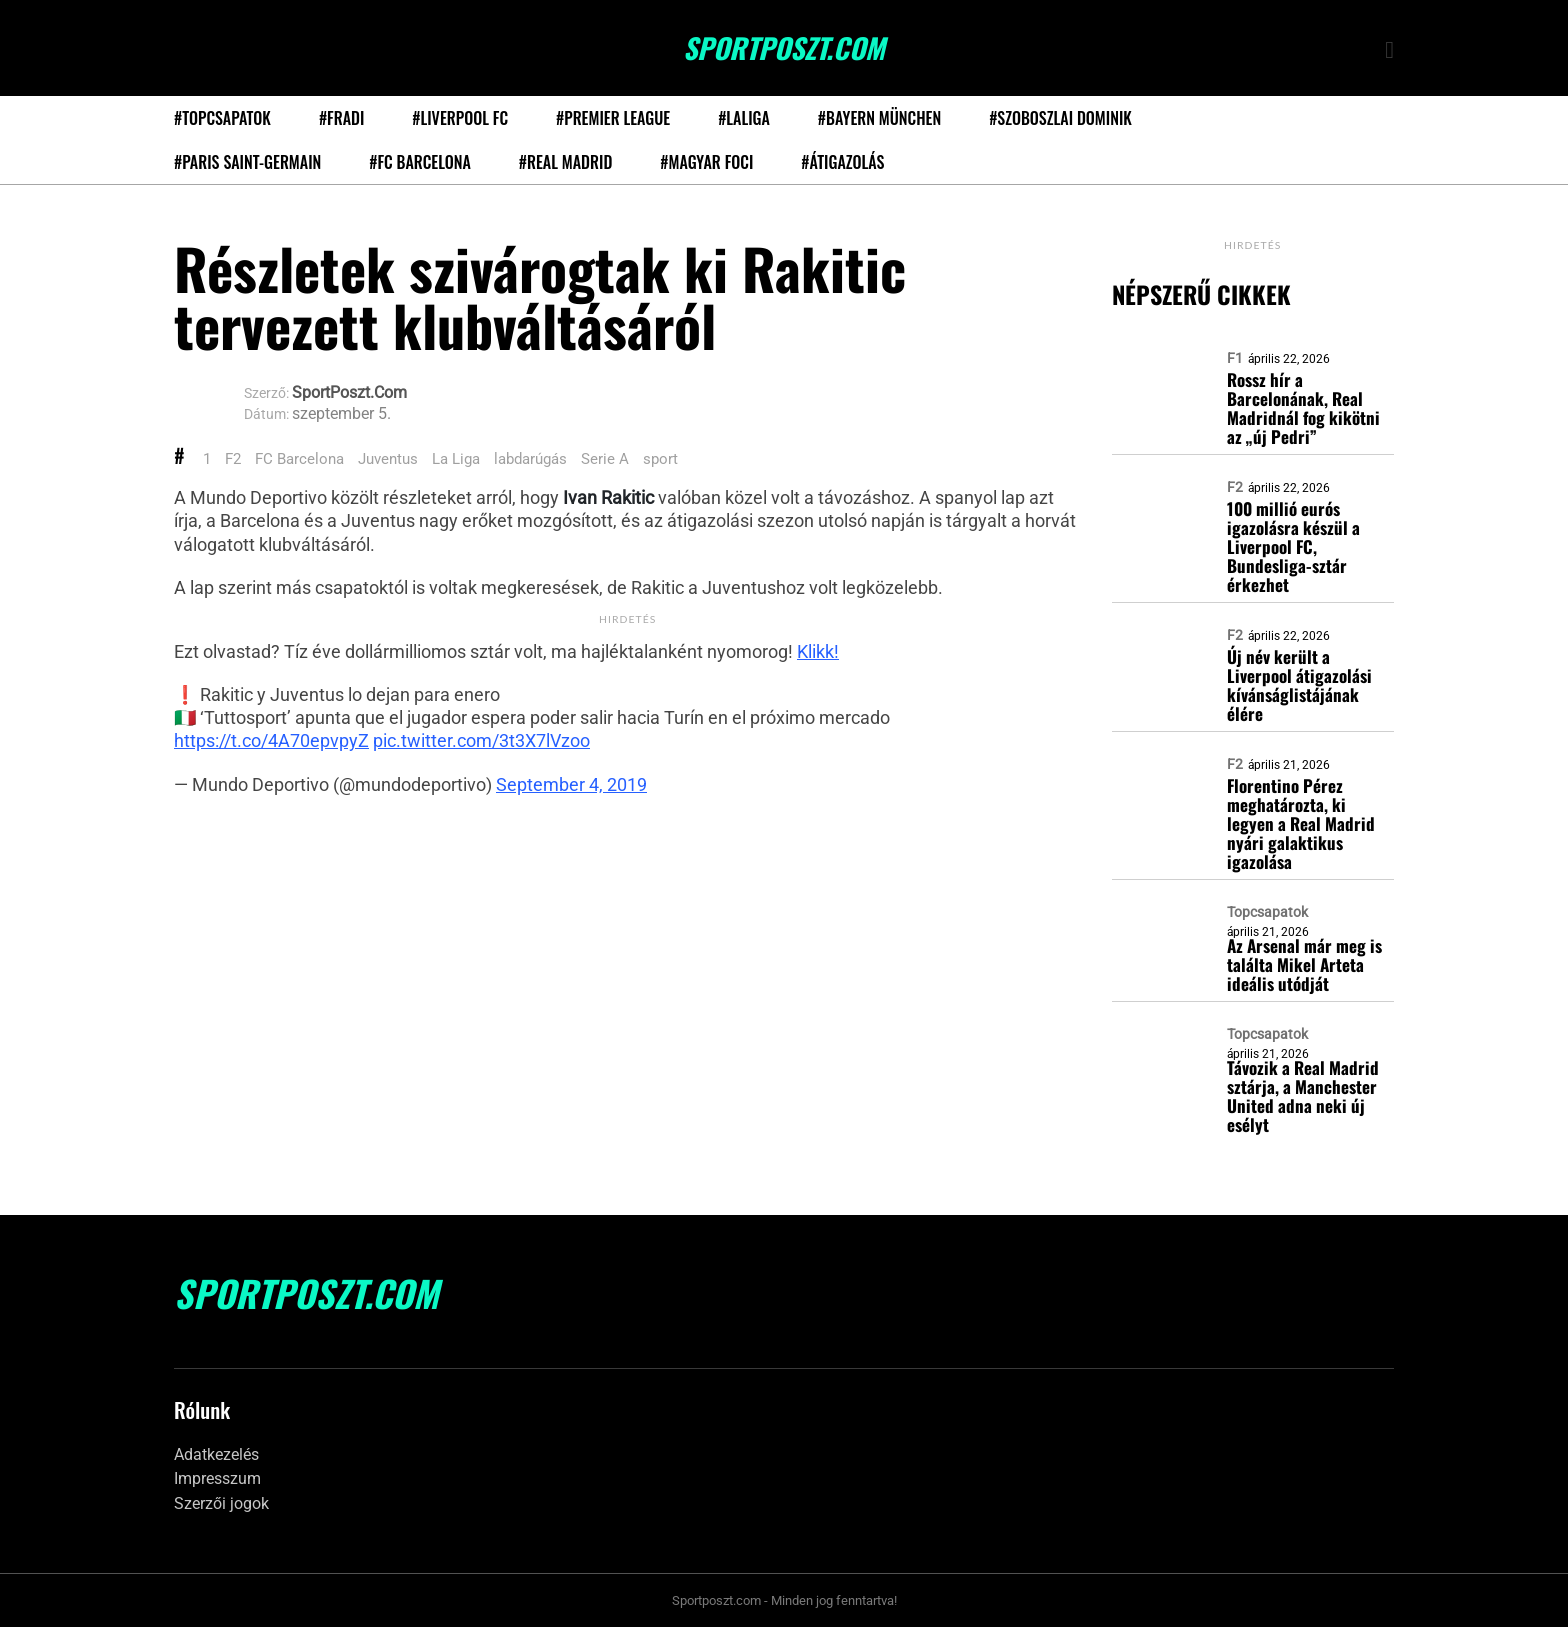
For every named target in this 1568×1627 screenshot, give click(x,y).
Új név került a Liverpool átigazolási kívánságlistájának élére (1299, 685)
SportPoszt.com (784, 48)
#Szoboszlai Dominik (1060, 118)
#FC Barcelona (420, 162)
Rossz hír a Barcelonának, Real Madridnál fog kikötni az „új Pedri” (1303, 408)
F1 (1235, 358)
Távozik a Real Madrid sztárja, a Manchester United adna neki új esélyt (1303, 1096)
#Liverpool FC (460, 118)
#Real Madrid (565, 162)
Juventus (388, 459)
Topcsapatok (1267, 912)
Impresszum (217, 1478)
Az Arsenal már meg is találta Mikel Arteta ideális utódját (1304, 964)
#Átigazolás (842, 162)
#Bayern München (879, 118)
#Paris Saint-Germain (247, 162)
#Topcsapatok (222, 118)
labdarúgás (530, 459)
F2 (233, 459)
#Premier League (613, 118)
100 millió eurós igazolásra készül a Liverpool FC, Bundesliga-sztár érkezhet (1293, 546)
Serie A (605, 459)
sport (660, 459)
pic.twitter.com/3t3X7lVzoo (481, 740)
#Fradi (341, 118)
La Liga (456, 459)
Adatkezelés (216, 1454)
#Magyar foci (706, 162)
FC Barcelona (299, 459)
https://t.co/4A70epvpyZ (271, 740)
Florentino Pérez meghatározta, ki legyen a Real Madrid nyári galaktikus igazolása (1301, 823)
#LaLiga (744, 118)
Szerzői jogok (221, 1503)
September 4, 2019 (571, 784)
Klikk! (818, 651)
